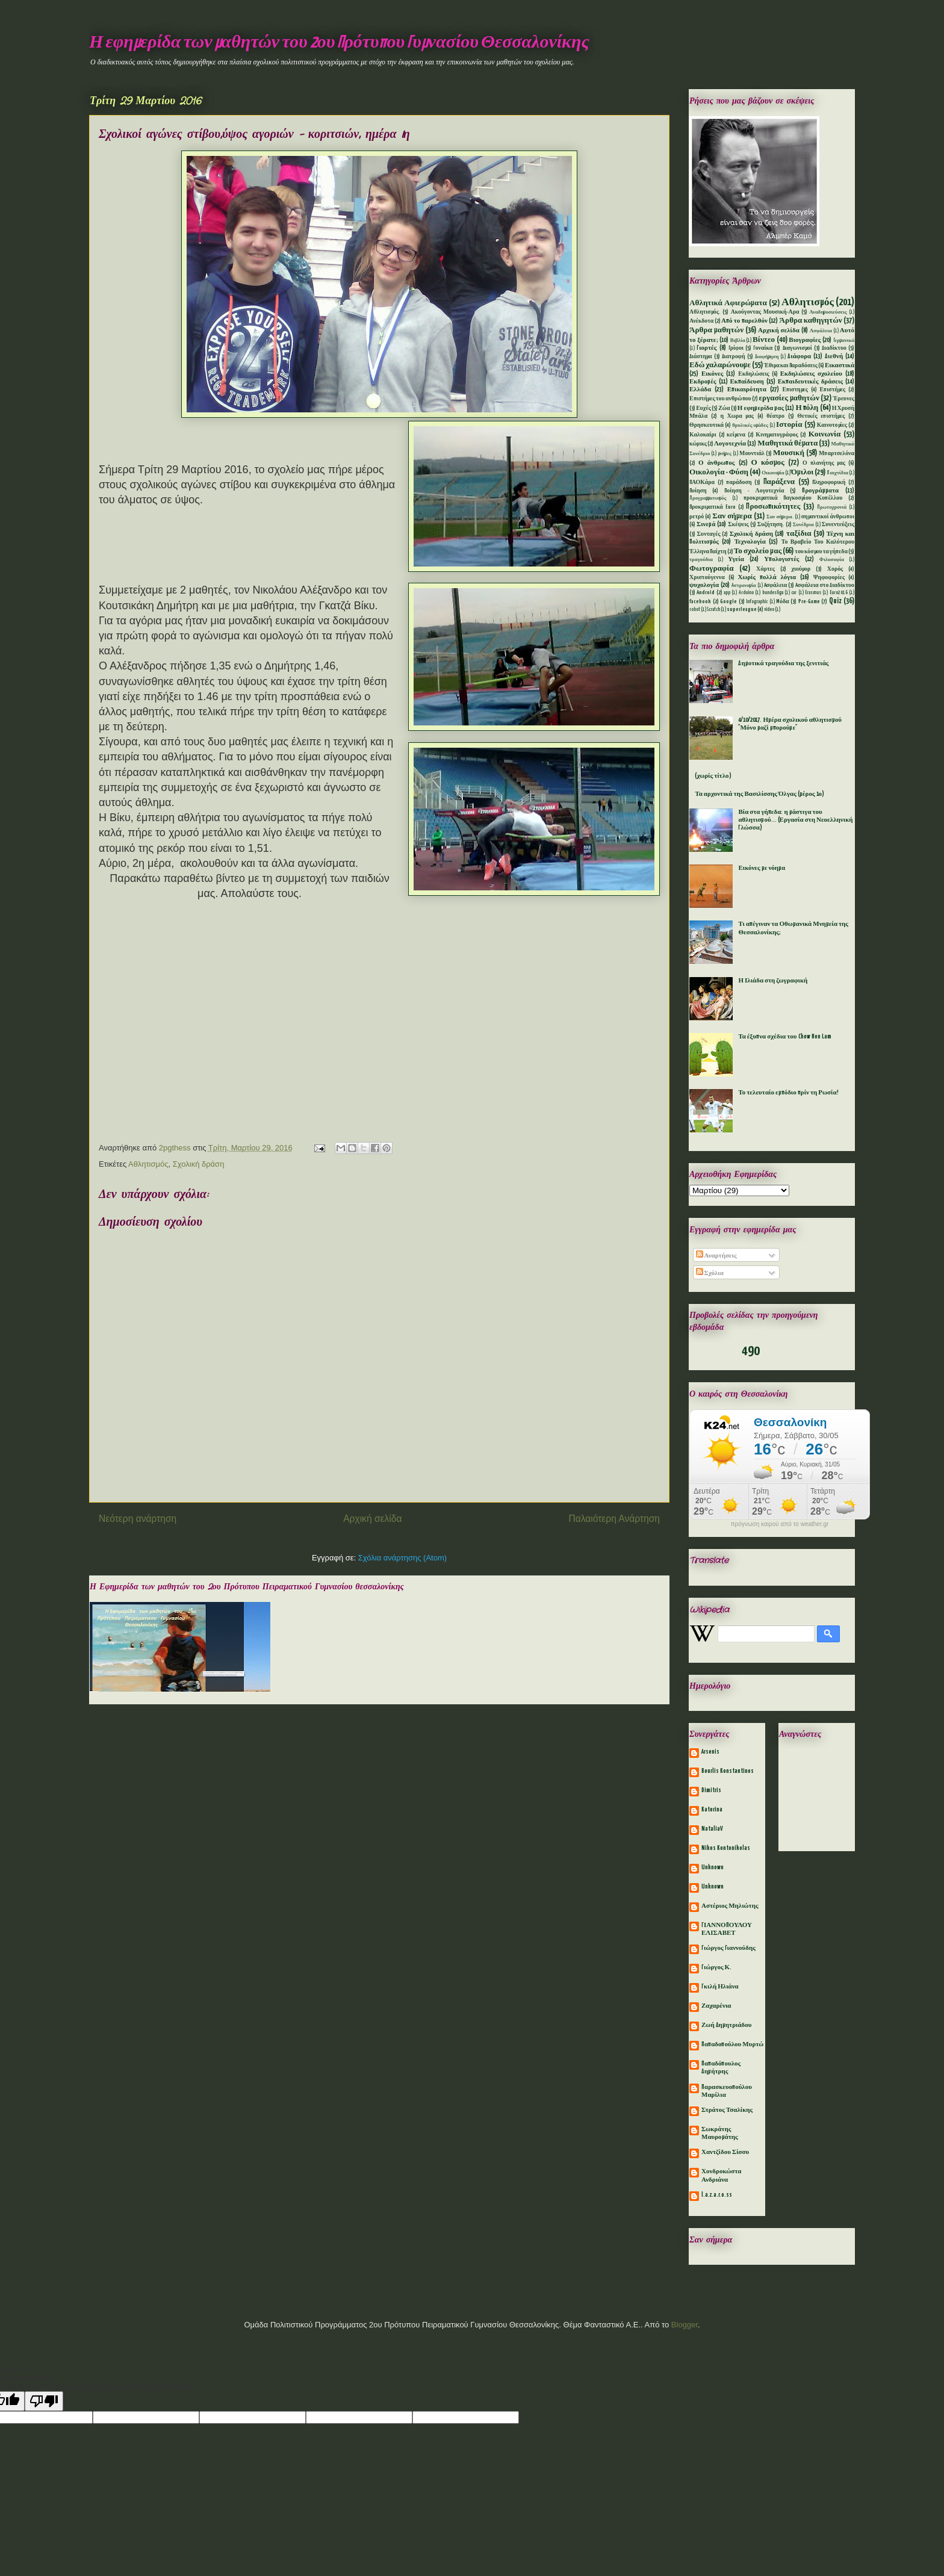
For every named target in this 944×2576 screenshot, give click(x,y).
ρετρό (696, 517)
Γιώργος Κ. (716, 1967)
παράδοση (738, 482)
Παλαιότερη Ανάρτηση (614, 1518)
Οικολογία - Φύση (718, 472)
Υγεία (736, 559)
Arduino (746, 593)
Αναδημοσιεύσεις (827, 312)
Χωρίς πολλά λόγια (767, 577)
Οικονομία (773, 473)
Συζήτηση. (770, 524)
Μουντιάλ (752, 453)
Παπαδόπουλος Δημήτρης (721, 2068)
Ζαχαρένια (716, 2006)
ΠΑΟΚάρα (702, 482)
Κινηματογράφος (777, 435)
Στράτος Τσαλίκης (727, 2110)
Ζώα (724, 408)
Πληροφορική (828, 482)
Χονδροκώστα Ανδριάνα (721, 2175)
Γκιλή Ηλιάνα (720, 1987)
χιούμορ (800, 569)
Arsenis (710, 1752)
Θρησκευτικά (706, 425)
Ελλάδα (700, 389)
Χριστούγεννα (707, 577)
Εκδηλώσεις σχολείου (811, 374)
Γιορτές (706, 348)
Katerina (711, 1810)
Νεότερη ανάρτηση (137, 1518)
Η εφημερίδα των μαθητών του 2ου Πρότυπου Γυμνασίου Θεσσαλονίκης (339, 42)
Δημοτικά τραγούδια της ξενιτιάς (783, 663)
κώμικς (698, 444)
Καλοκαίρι (702, 435)
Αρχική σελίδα (372, 1518)
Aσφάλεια (775, 585)
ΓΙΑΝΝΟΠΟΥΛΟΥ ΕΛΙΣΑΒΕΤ (726, 1929)
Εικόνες (712, 374)
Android (706, 592)
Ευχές (703, 408)
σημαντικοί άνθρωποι (827, 517)
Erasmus (813, 593)
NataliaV (712, 1829)
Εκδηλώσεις (753, 374)
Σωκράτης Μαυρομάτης (719, 2133)
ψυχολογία (704, 585)
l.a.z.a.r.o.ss (716, 2195)
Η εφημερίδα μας (761, 408)
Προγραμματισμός (707, 498)
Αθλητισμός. (705, 312)
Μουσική (788, 453)
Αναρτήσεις (716, 1256)
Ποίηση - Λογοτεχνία (754, 491)
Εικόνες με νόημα (761, 868)
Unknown (712, 1867)
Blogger (684, 2324)
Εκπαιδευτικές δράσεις (810, 382)
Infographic (757, 602)
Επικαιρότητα (746, 389)
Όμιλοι (802, 472)
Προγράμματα (820, 491)
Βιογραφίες (805, 340)
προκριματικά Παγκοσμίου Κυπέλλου (793, 498)
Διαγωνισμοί (797, 348)
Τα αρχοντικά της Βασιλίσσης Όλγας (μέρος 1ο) (759, 794)
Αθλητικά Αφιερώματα (728, 303)
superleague (742, 609)
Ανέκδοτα (701, 321)
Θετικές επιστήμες (821, 416)
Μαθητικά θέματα (787, 443)
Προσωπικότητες (773, 507)
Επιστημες (795, 390)
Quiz (835, 601)
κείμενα (736, 435)
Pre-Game (809, 601)
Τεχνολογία (750, 542)
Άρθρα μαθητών (716, 330)
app (727, 593)
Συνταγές (709, 534)
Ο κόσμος (767, 463)
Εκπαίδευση (746, 382)
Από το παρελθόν (744, 321)
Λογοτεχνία (730, 444)
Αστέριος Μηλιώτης (730, 1906)
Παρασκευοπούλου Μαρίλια (726, 2091)
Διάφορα (799, 356)
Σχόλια (710, 1273)
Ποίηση (698, 491)
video (769, 609)
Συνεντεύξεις (838, 524)
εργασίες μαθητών (789, 398)
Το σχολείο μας (758, 551)
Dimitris (711, 1790)
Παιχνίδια (837, 473)
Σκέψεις (738, 524)
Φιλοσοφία (831, 559)
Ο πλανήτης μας (824, 463)
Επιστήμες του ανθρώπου (720, 399)
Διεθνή (834, 356)
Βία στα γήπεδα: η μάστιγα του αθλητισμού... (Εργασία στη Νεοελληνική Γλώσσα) (795, 820)
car (793, 593)
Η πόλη (806, 408)
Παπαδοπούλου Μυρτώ (732, 2044)
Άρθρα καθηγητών (811, 320)
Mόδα (782, 601)
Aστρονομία (743, 585)
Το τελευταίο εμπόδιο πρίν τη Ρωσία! (788, 1093)
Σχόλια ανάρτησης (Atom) (402, 1557)
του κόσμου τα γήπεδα (821, 551)
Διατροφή (733, 356)
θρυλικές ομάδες (750, 425)
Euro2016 (839, 593)
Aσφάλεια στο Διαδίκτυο (824, 585)
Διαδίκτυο (834, 348)
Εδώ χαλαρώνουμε (720, 365)
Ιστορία (789, 425)
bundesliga (772, 593)
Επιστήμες (833, 390)
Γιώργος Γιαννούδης (728, 1948)
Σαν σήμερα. (779, 517)
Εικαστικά (839, 365)
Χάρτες (765, 569)
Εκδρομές (702, 382)
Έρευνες (843, 399)
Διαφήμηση (767, 357)
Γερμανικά (844, 340)
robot (694, 609)
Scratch (713, 609)
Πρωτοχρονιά (831, 507)
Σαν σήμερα (732, 516)
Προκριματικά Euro (712, 507)
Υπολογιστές (781, 559)
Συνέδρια (803, 525)
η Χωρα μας (737, 416)
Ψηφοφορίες (829, 577)
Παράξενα (779, 482)
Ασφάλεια (821, 331)
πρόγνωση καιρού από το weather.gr (780, 1524)
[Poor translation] (44, 2401)
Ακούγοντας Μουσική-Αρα (765, 312)
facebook (700, 601)
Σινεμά (706, 524)
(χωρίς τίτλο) (713, 776)
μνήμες (724, 454)
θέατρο (775, 416)
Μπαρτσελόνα (836, 453)
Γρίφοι (736, 348)
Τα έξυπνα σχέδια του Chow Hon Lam (784, 1037)
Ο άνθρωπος (716, 463)
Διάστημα (700, 356)
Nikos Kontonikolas (725, 1848)
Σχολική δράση (199, 1164)
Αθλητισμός (148, 1164)
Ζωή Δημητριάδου (726, 2025)
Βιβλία (737, 340)
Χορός (835, 569)
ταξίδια (799, 534)
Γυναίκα (762, 348)
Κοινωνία (825, 434)
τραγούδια (701, 559)
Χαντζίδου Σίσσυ (725, 2152)
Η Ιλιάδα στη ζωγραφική (772, 981)
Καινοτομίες (832, 425)
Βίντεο (764, 340)
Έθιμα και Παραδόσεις (791, 365)
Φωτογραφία (711, 569)
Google (728, 601)
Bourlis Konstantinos (727, 1771)
